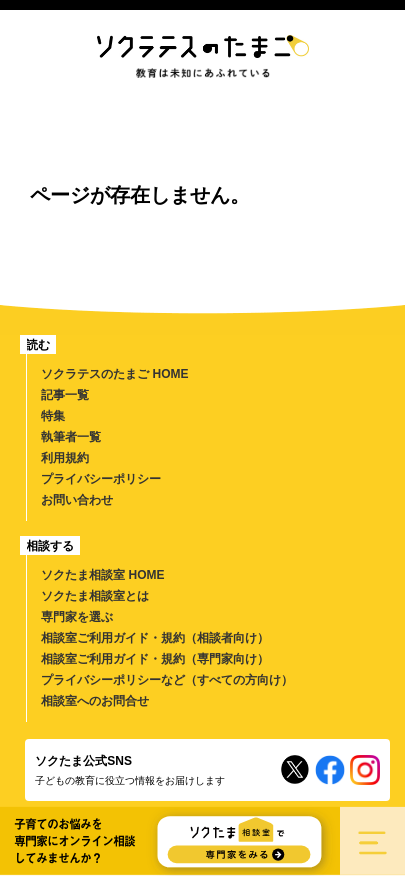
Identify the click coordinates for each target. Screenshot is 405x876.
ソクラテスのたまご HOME (114, 374)
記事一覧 (65, 395)
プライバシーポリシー (101, 479)
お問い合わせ (77, 500)
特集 (53, 416)
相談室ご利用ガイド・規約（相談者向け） (155, 638)
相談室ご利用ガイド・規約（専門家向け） (155, 659)
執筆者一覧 (71, 437)
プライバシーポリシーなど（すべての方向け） (167, 680)
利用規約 (65, 458)
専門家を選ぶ (77, 617)
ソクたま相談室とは (95, 596)
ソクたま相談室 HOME (102, 575)
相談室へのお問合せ (95, 701)
